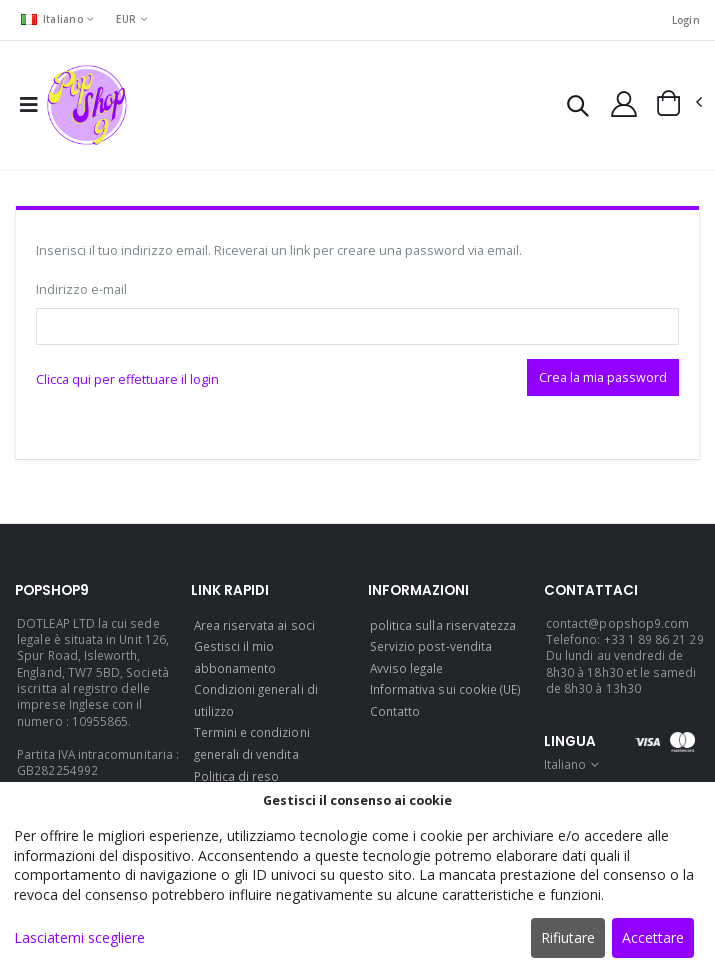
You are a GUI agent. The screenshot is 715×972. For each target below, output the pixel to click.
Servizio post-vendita (431, 646)
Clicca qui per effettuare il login (127, 379)
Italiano (52, 19)
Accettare (653, 937)
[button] (577, 108)
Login (686, 20)
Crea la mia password (603, 377)
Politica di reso (237, 776)
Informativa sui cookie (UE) (446, 689)
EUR (126, 19)
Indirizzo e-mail (81, 289)
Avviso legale (407, 668)
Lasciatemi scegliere (79, 937)
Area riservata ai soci (254, 625)
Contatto (395, 711)
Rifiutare (568, 937)
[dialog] (357, 877)
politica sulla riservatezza (443, 625)
